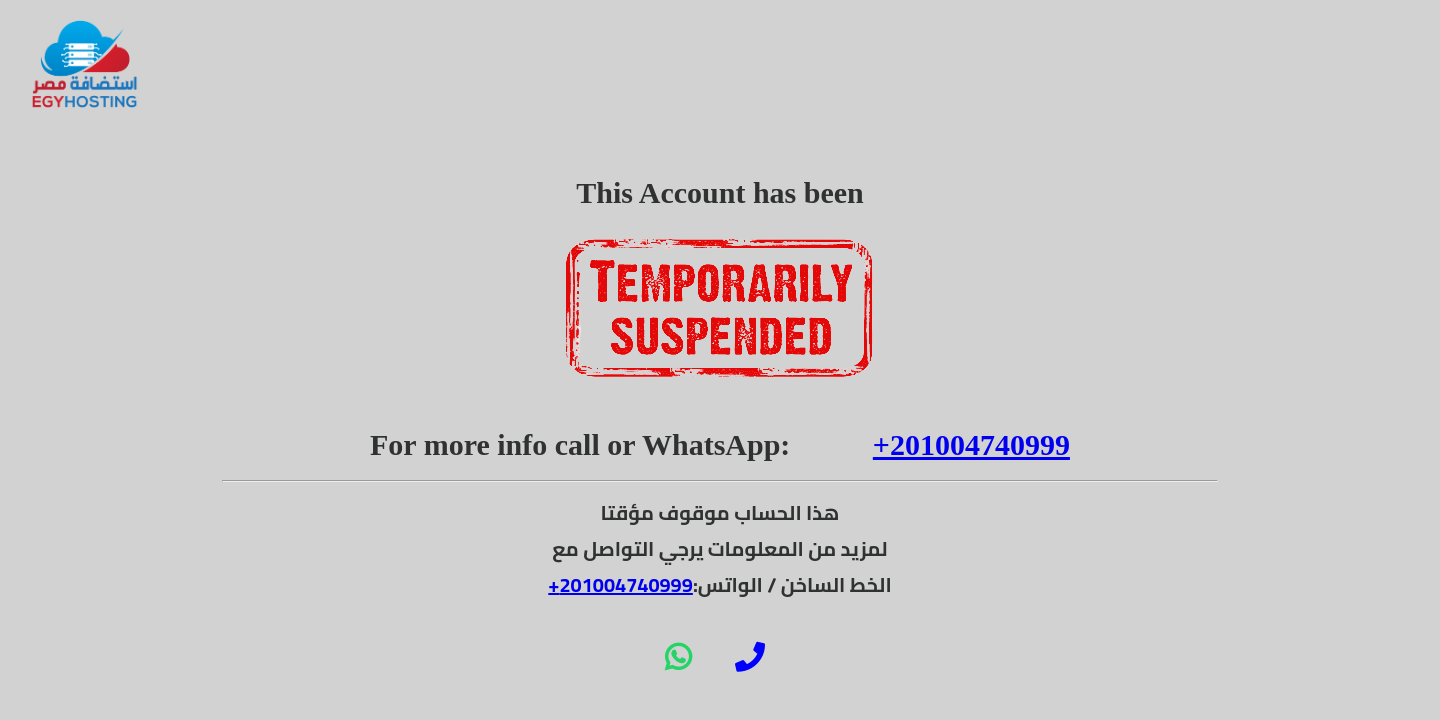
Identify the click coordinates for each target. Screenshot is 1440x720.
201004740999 (625, 584)
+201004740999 (971, 444)
